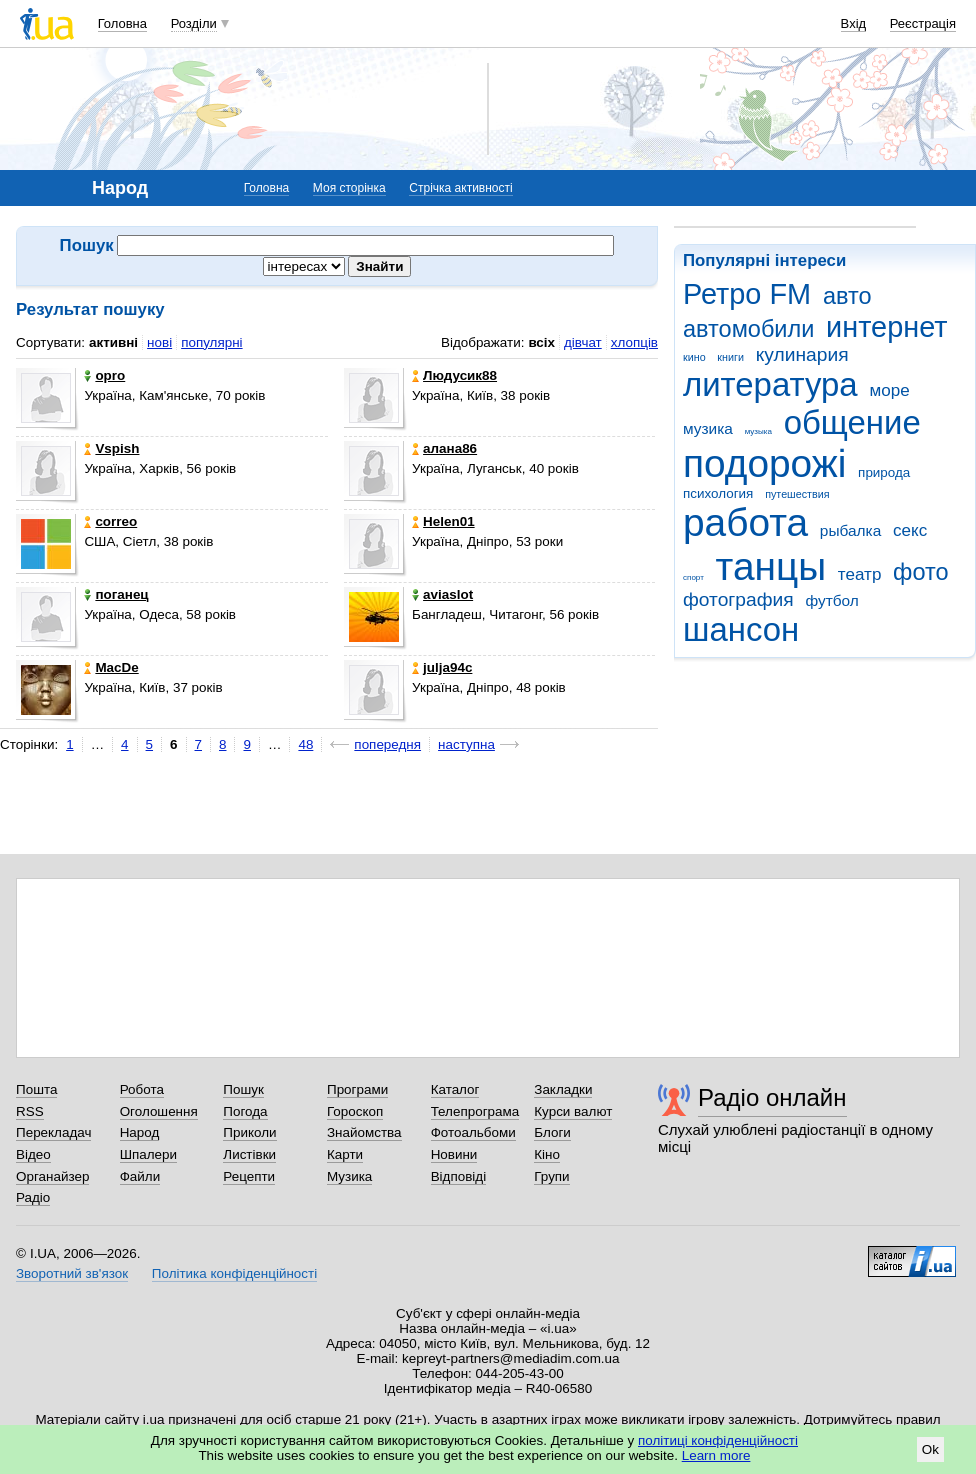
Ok (930, 1449)
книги (730, 357)
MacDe (111, 667)
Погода (245, 1111)
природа (884, 472)
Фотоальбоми (473, 1132)
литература (770, 384)
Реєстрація (923, 23)
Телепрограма (475, 1111)
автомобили (748, 329)
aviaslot (442, 594)
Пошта (36, 1089)
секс (910, 530)
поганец (116, 594)
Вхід (854, 23)
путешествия (797, 494)
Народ (140, 1132)
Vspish (111, 448)
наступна (466, 744)
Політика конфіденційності (234, 1273)
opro (104, 375)
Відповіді (459, 1176)
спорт (693, 577)
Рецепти (249, 1176)
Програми (357, 1089)
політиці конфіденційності (718, 1440)
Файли (140, 1176)
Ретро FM (747, 294)
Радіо (33, 1197)
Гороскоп (355, 1111)
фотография (738, 599)
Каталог (455, 1089)
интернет (886, 327)
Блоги (552, 1132)
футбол (831, 600)
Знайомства (364, 1132)
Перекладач (53, 1132)
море (889, 390)
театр (860, 574)
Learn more (716, 1455)
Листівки (249, 1154)
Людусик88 (454, 375)
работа (745, 522)
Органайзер (52, 1176)
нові (159, 342)
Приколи (249, 1132)
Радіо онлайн (772, 1097)
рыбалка (850, 530)
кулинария (802, 354)
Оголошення (159, 1111)
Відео (33, 1154)
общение (852, 422)
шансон (741, 629)
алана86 (444, 448)
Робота (142, 1089)
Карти (345, 1154)
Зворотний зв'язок (72, 1273)
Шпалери (148, 1154)
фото (921, 572)
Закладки (563, 1089)
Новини (454, 1154)
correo (110, 521)
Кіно (547, 1154)
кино (694, 357)
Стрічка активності (460, 188)
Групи (551, 1176)
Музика (349, 1176)
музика (708, 428)
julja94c (442, 667)
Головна (122, 23)
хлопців (634, 342)
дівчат (583, 342)
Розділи (194, 23)
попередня (387, 744)
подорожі (764, 463)
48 (305, 744)
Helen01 (443, 521)
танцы (771, 566)
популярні (211, 342)
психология (718, 493)
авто (847, 296)
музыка (758, 431)
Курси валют (573, 1111)
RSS (30, 1111)
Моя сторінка (349, 188)
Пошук (243, 1089)
